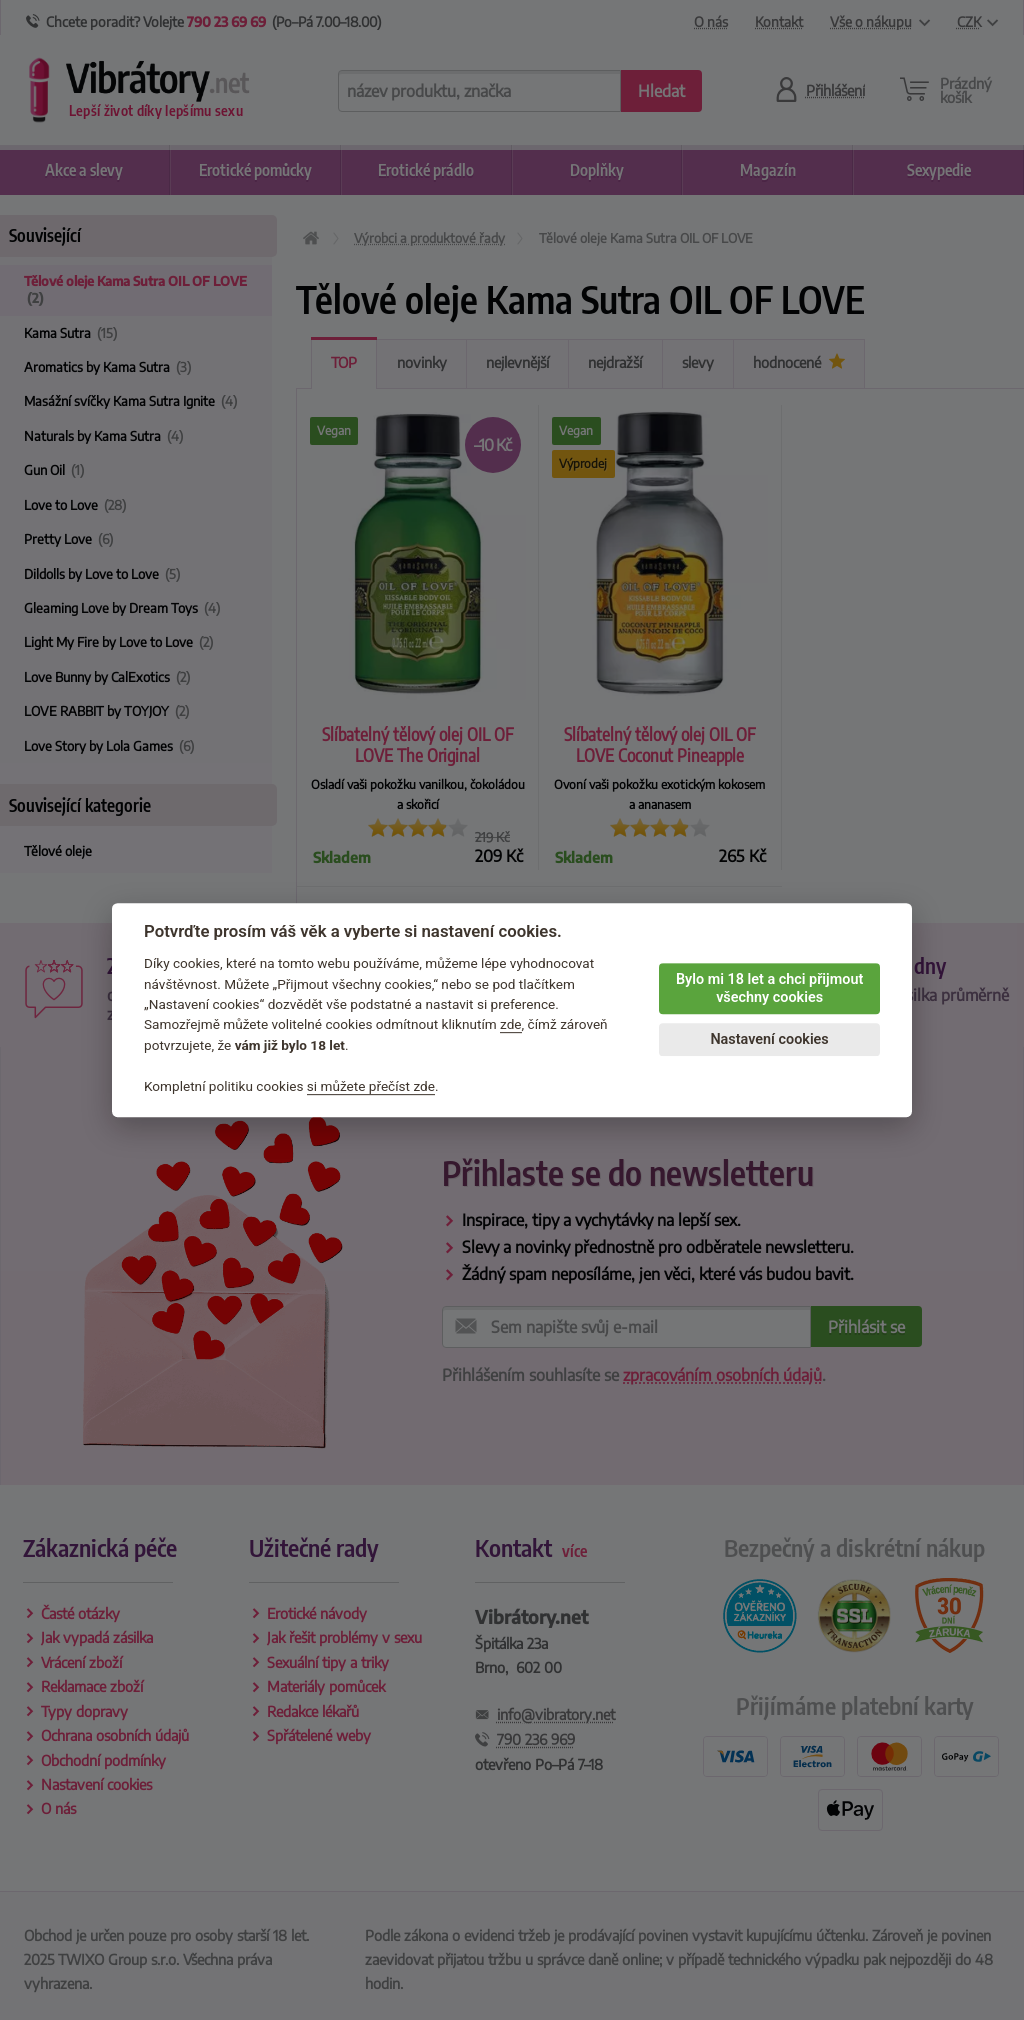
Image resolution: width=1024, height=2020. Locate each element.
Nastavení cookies (769, 1039)
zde (511, 1025)
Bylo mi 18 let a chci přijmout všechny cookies (769, 989)
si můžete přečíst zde (371, 1086)
